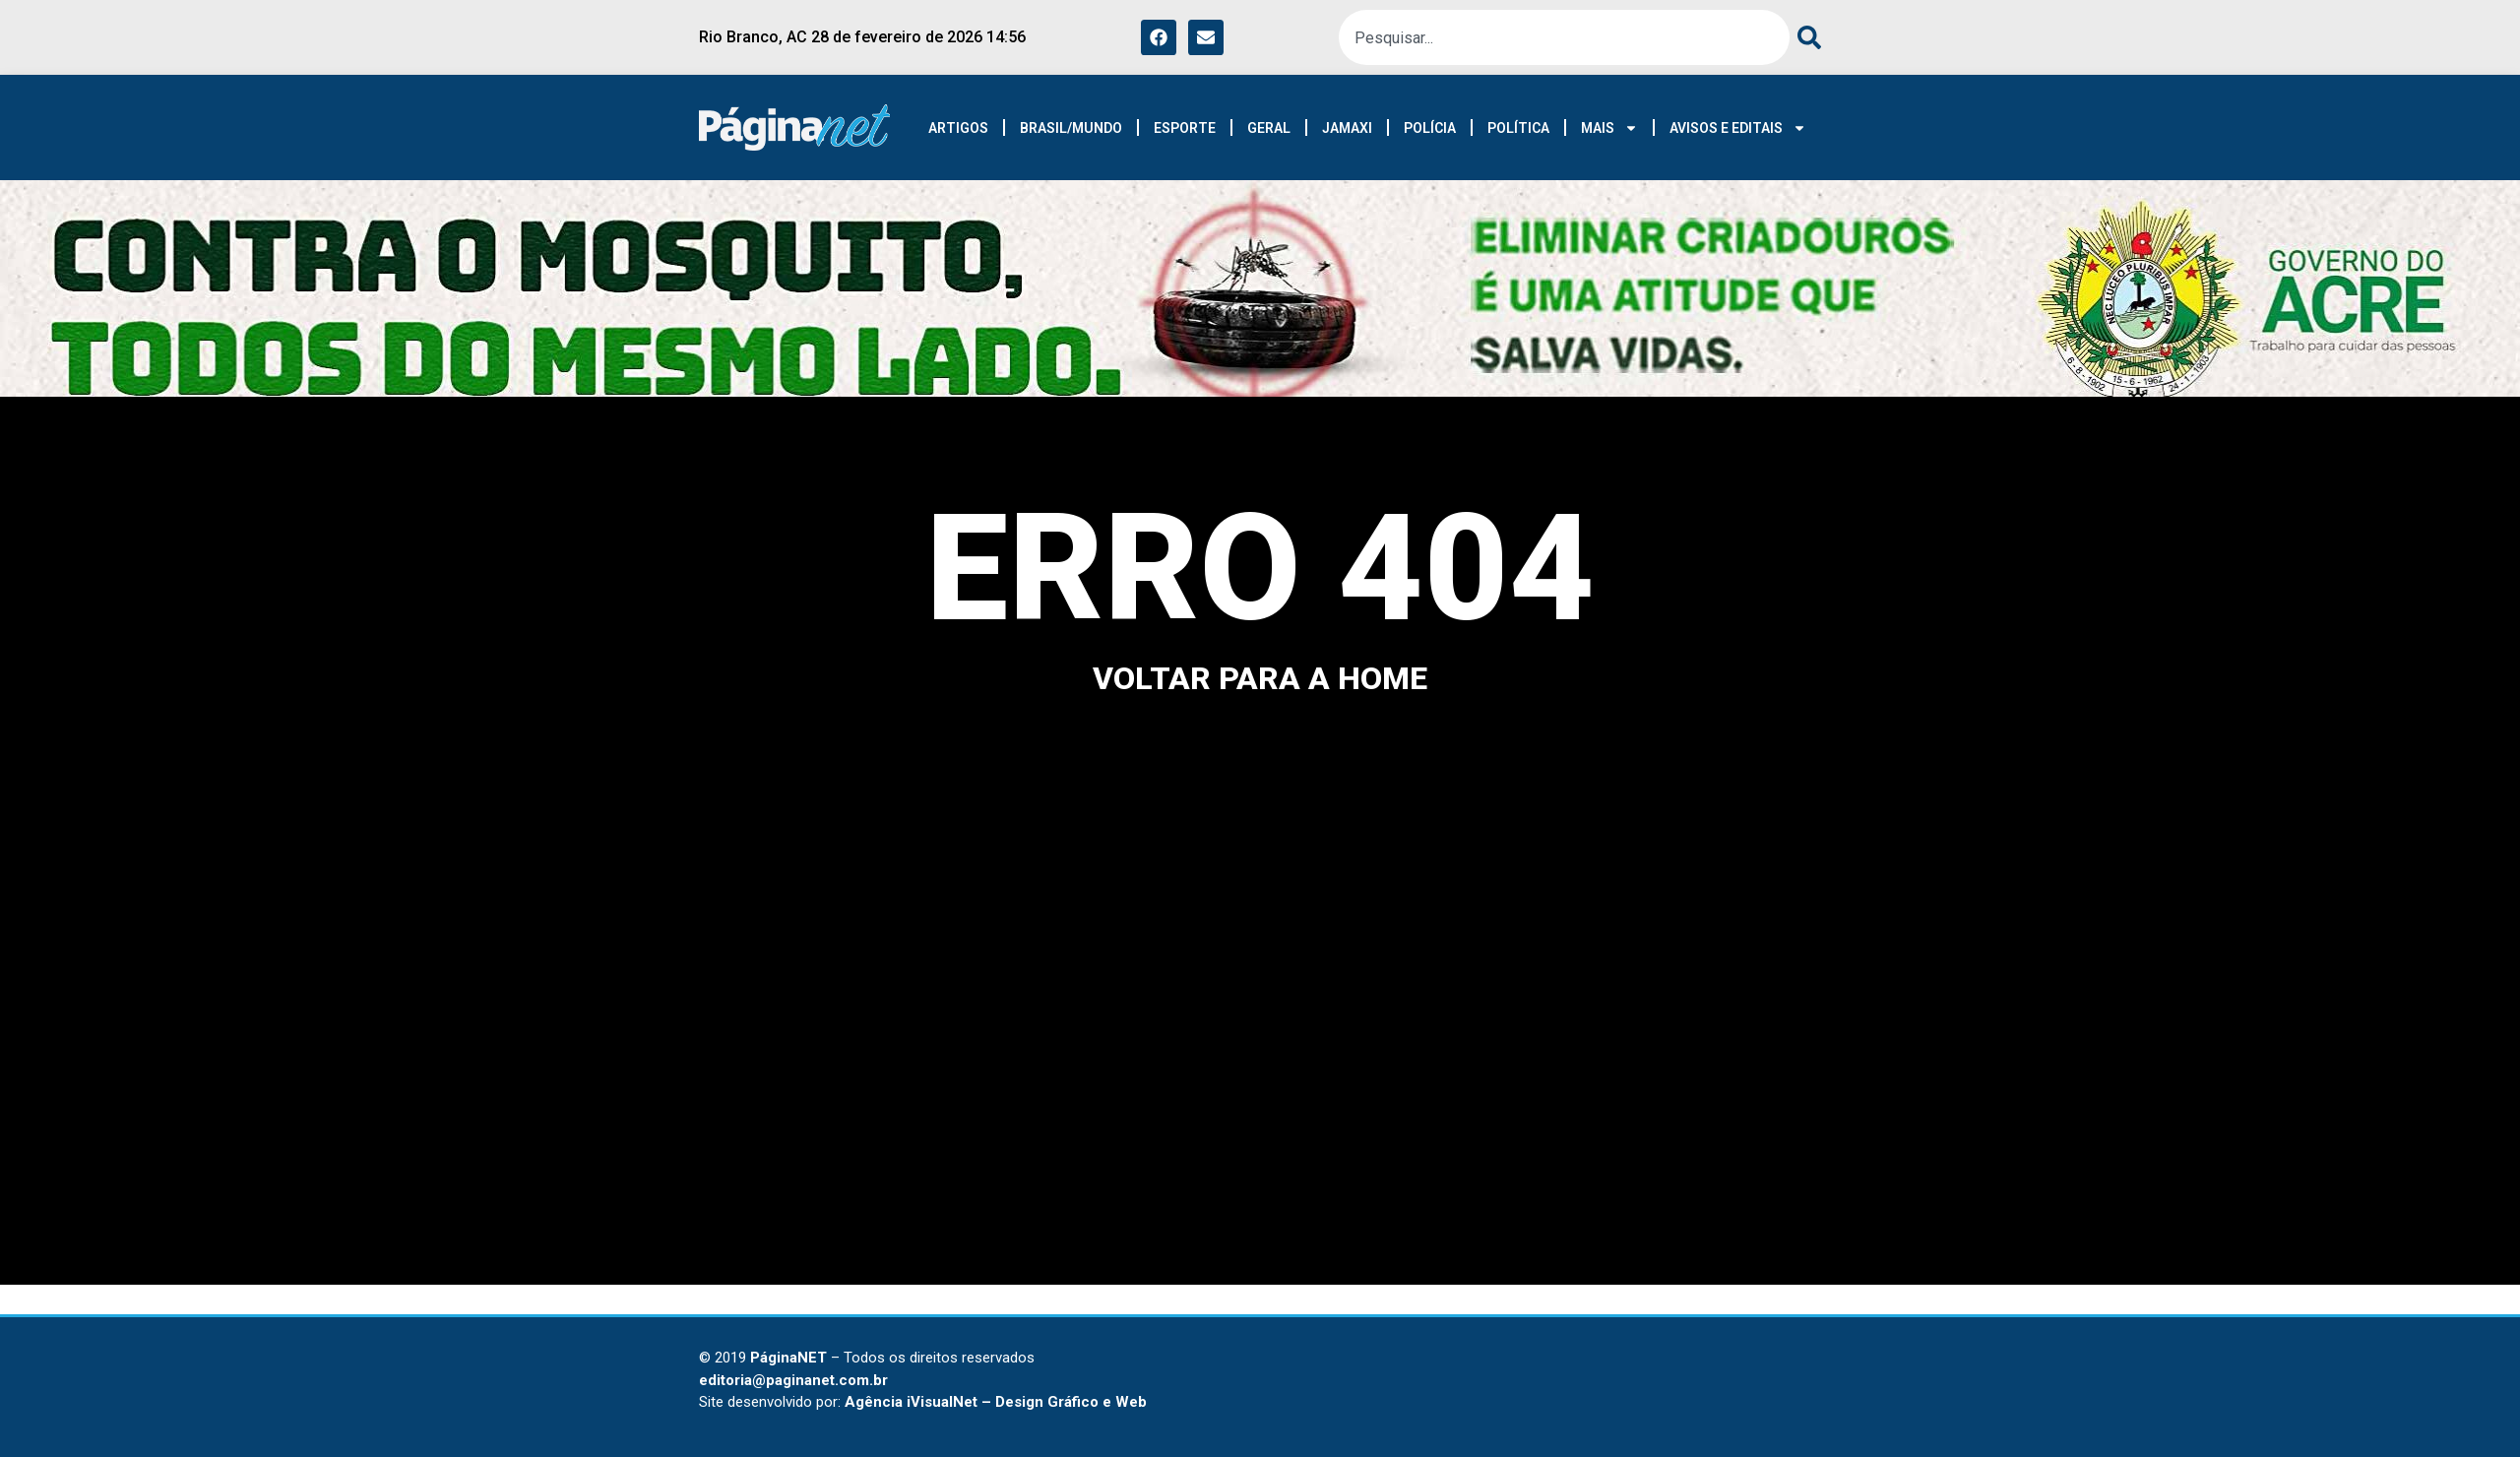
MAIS (1609, 128)
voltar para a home (1260, 678)
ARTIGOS (958, 128)
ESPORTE (1185, 128)
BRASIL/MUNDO (1071, 128)
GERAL (1269, 128)
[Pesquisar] (1805, 37)
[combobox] (1564, 37)
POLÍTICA (1518, 128)
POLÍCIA (1430, 128)
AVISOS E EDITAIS (1738, 128)
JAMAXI (1347, 128)
